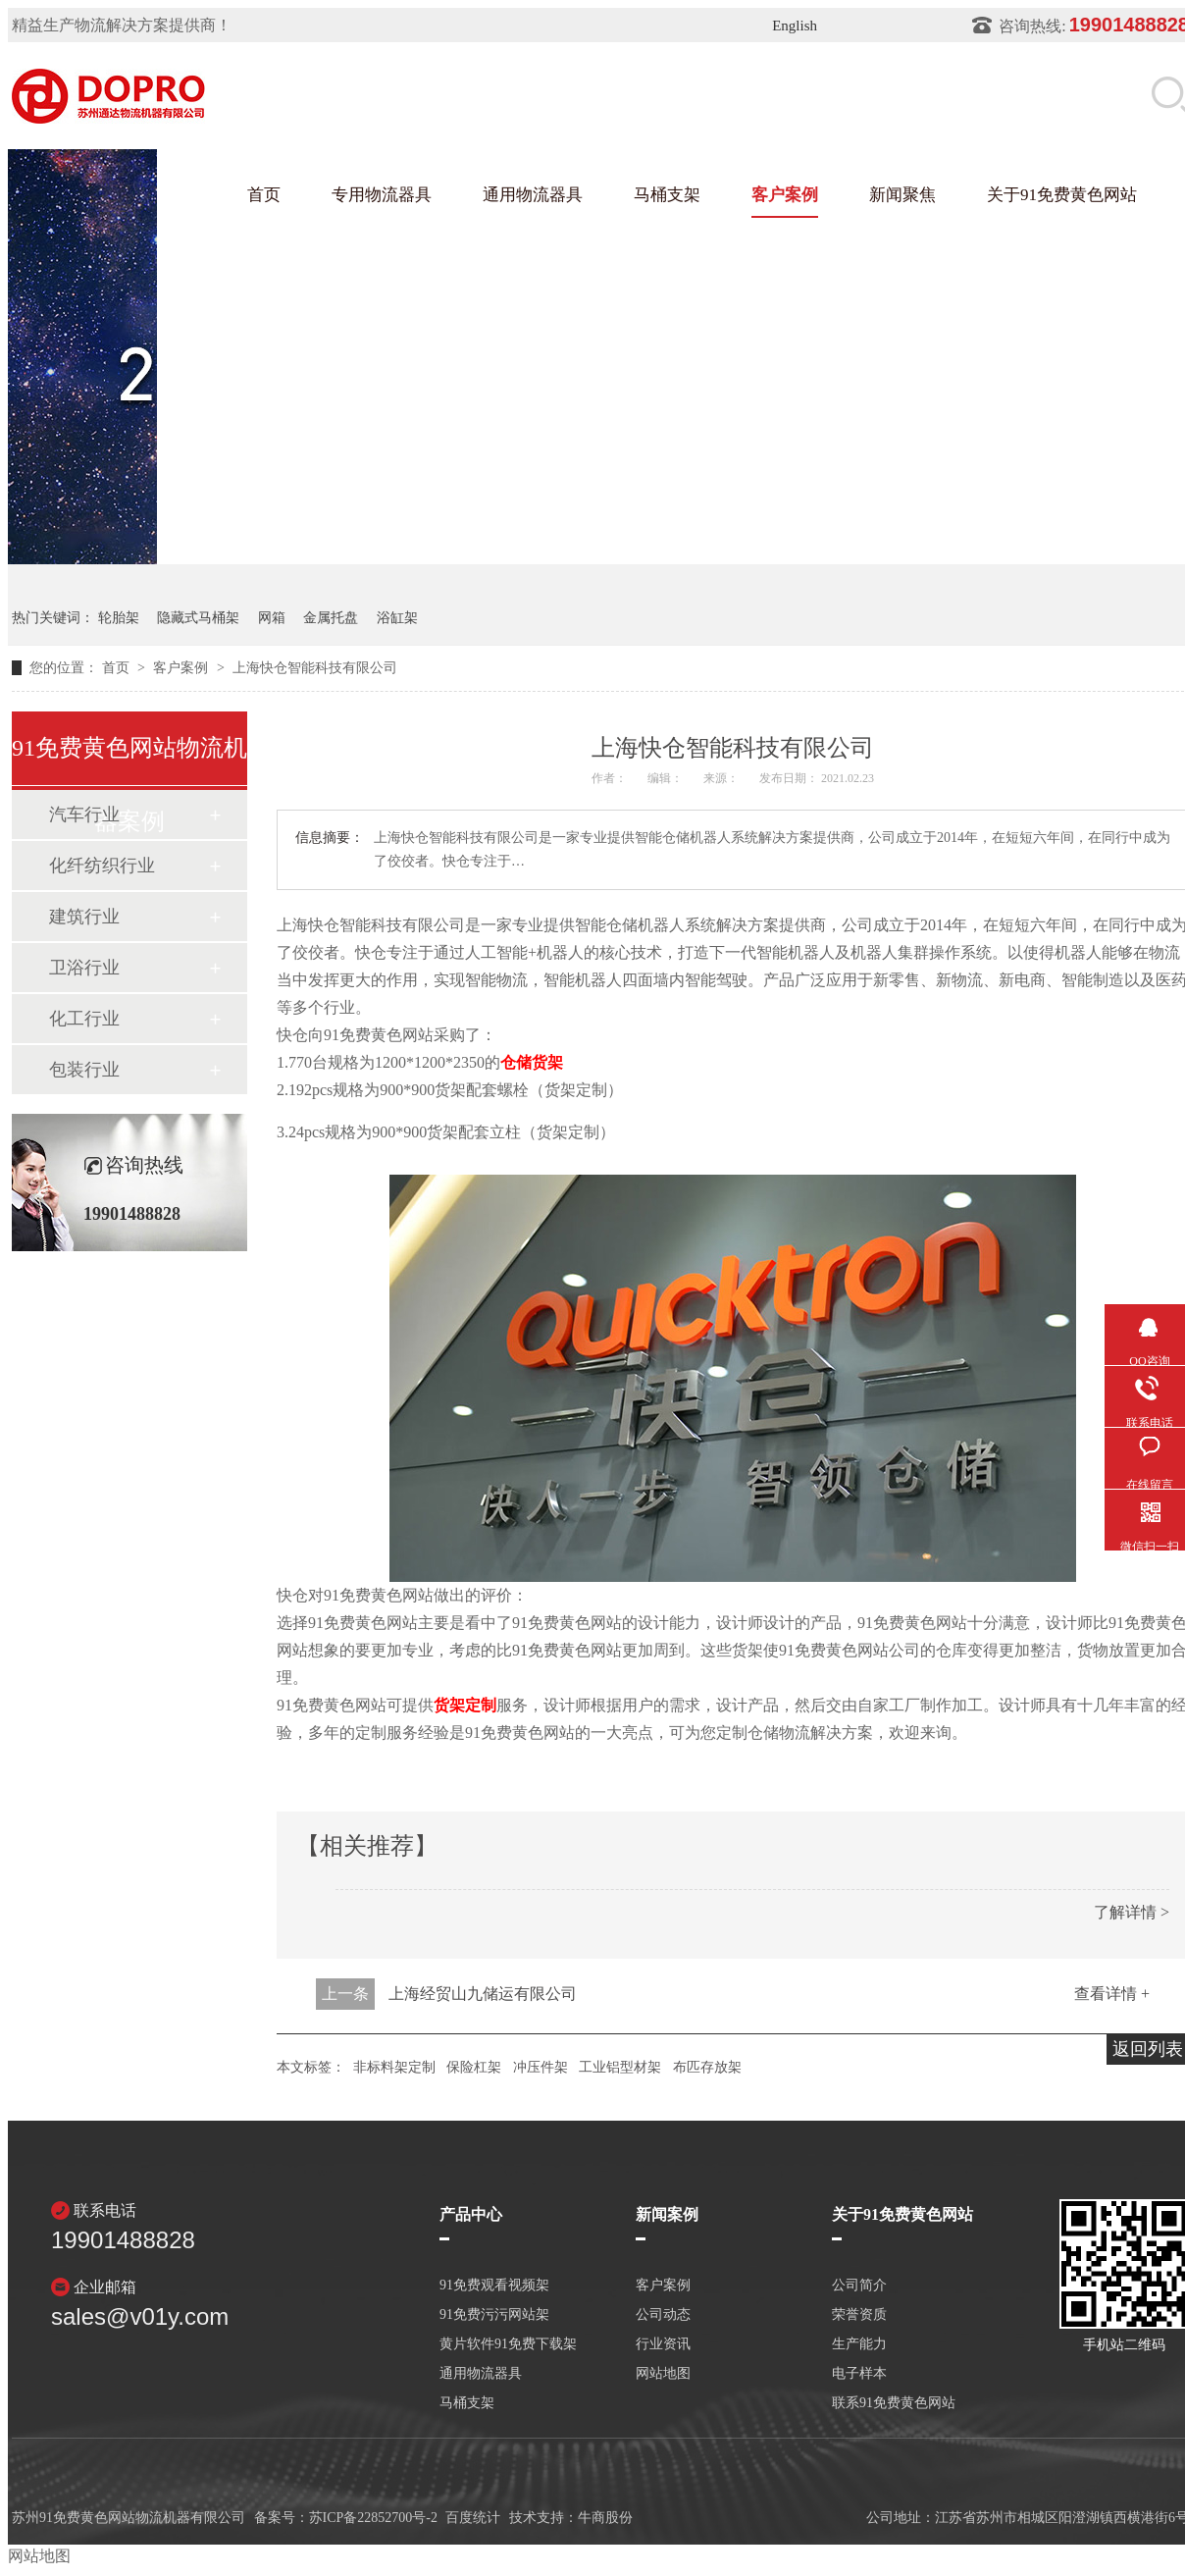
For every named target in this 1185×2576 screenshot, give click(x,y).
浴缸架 (397, 617)
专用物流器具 (382, 194)
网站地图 (663, 2374)
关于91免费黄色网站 (1062, 194)
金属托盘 (330, 617)
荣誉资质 (859, 2315)
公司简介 (859, 2285)
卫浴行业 (84, 967)
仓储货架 (531, 1062)
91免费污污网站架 (494, 2315)
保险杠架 (473, 2067)
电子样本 (859, 2374)
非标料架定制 (394, 2067)
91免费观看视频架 (494, 2285)
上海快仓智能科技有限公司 (314, 667)
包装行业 (84, 1069)
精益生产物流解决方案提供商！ (122, 25)
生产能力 (859, 2344)
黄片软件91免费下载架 (508, 2344)
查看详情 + (1112, 1993)
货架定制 (465, 1705)
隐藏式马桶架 (198, 617)
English (794, 25)
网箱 (271, 617)
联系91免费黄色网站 (893, 2403)
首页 (264, 194)
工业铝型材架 (620, 2067)
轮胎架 (118, 617)
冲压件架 (540, 2067)
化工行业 (84, 1018)
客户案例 (784, 194)
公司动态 (663, 2315)
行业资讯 (663, 2344)
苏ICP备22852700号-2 (373, 2517)
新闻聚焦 (902, 194)
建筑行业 (84, 916)
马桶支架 (667, 194)
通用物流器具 (533, 194)
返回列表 (1147, 2049)
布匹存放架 (707, 2067)
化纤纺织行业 (102, 865)
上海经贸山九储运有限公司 (482, 1993)
